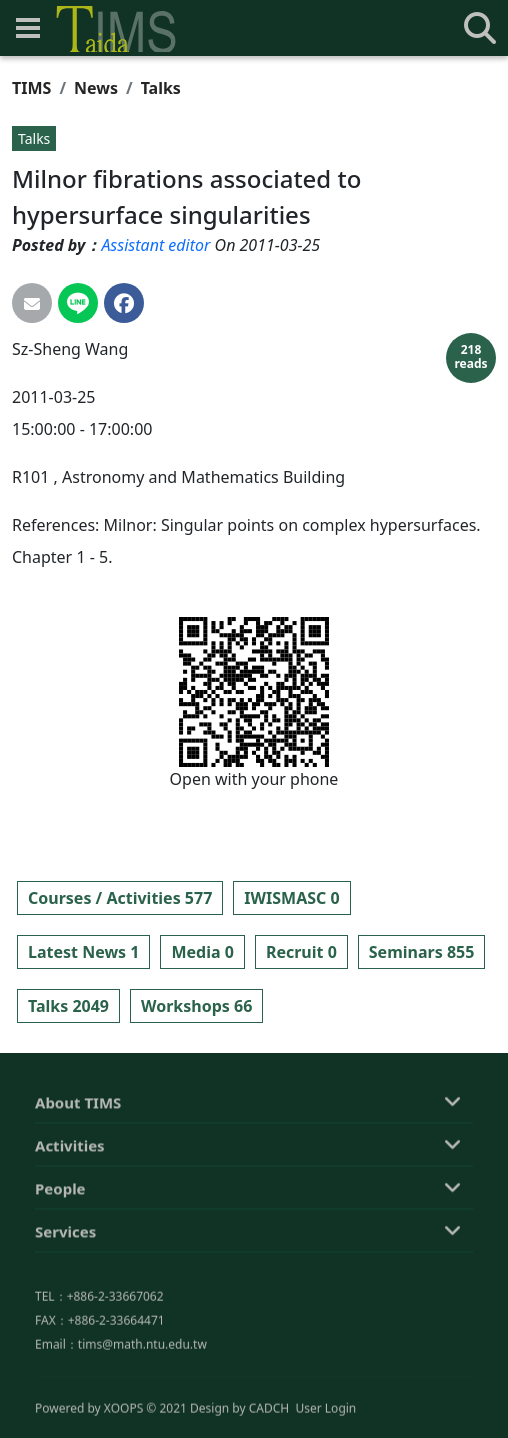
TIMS (31, 88)
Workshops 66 (196, 1006)
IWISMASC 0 (291, 898)
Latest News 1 (83, 952)
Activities (70, 1242)
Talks (161, 88)
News (96, 88)
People (60, 1285)
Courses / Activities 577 (120, 898)
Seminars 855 (422, 952)
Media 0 (202, 952)
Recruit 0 (301, 952)
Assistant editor (155, 245)
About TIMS (78, 1199)
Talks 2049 (68, 1006)
